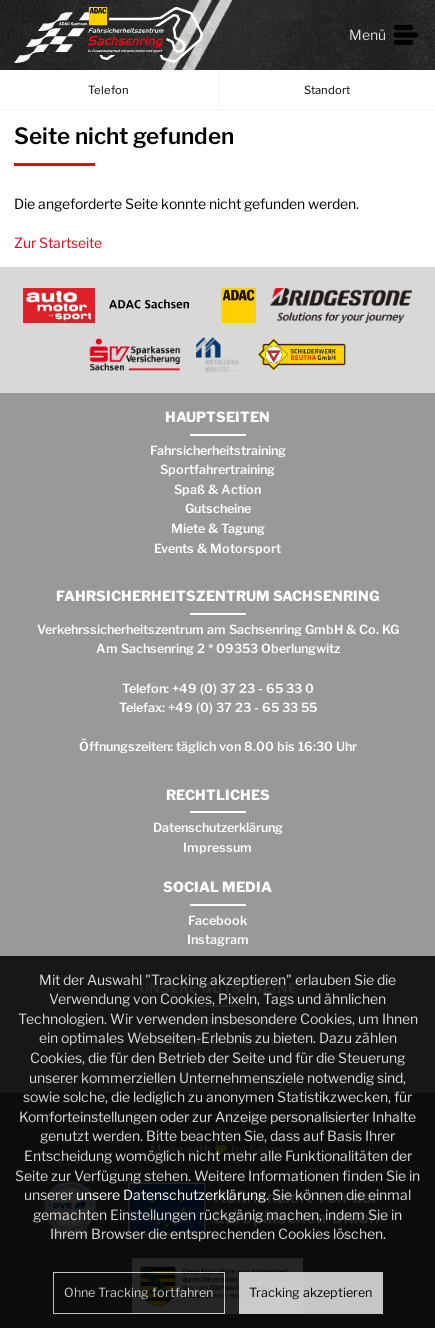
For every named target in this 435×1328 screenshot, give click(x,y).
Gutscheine (218, 508)
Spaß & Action (217, 489)
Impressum (217, 847)
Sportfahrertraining (217, 469)
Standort (327, 90)
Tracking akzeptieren (310, 1292)
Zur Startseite (58, 242)
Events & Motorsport (217, 548)
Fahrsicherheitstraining (218, 450)
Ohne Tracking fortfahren (138, 1292)
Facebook (217, 920)
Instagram (218, 939)
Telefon (108, 90)
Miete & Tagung (218, 528)
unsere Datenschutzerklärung (171, 1194)
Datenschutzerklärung (218, 827)
